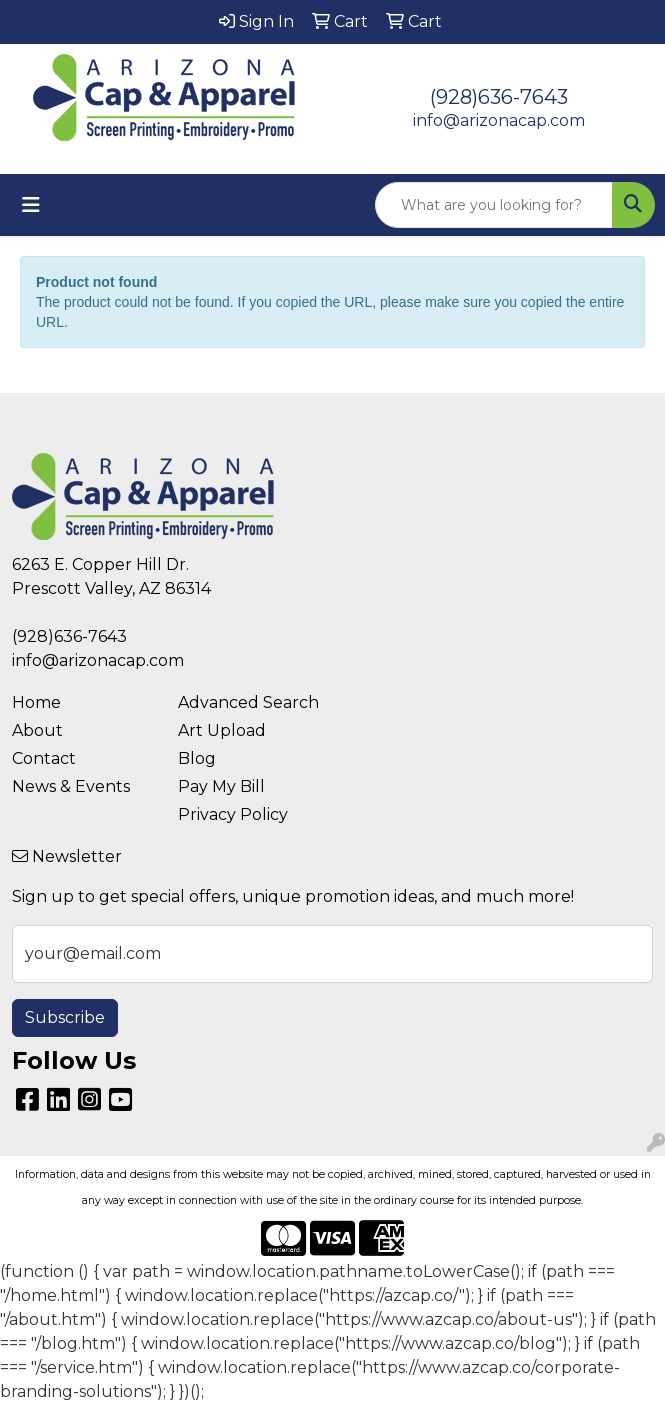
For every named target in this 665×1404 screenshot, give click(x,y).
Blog (197, 758)
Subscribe (65, 1017)
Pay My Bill (221, 786)
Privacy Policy (233, 814)
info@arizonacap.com (499, 120)
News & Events (71, 786)
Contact (44, 758)
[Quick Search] (494, 205)
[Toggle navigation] (31, 205)
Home (36, 702)
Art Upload (222, 730)
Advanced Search (248, 702)
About (37, 730)
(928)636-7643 (499, 97)
